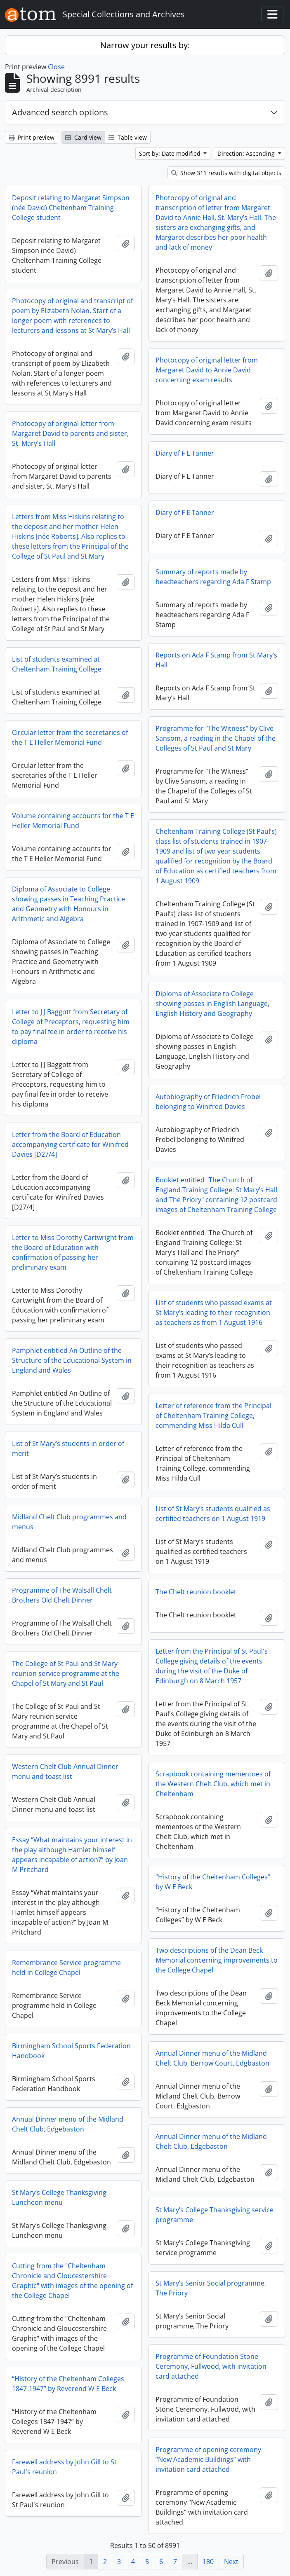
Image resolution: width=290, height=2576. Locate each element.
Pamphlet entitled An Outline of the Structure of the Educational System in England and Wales (72, 1360)
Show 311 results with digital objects (226, 173)
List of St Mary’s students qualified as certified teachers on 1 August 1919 (213, 1513)
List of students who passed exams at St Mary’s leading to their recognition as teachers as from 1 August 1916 (214, 1312)
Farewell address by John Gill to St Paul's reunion (64, 2466)
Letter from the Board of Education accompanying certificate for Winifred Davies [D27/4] (70, 1144)
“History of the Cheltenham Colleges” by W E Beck (213, 1881)
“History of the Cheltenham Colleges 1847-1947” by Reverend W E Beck (68, 2383)
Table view (127, 137)
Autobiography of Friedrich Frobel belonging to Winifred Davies (208, 1101)
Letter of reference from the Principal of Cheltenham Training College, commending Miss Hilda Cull (213, 1415)
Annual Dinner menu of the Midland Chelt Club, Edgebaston (67, 2124)
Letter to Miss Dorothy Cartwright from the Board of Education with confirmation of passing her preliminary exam (73, 1252)
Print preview (31, 137)
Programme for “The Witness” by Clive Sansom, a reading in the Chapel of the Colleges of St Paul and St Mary (216, 738)
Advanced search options (60, 112)
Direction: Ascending (246, 153)
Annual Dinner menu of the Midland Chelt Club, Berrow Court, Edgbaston (212, 2058)
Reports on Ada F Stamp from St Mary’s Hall (216, 659)
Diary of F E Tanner (185, 453)
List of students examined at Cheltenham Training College (56, 664)
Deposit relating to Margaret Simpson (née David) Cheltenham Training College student (71, 207)
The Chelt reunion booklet (196, 1591)
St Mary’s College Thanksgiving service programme (214, 2214)
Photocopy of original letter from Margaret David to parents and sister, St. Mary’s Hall (70, 433)
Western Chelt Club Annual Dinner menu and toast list (65, 1771)
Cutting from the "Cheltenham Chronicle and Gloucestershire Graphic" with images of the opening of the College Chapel (72, 2280)
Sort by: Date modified (170, 153)
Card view (83, 137)
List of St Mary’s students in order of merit (68, 1448)
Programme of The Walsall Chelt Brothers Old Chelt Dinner (62, 1595)
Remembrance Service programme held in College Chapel (66, 1967)
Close (56, 66)
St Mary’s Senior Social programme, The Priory (211, 2288)
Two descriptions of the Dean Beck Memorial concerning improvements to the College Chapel (217, 1960)
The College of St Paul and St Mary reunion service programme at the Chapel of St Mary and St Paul (65, 1673)
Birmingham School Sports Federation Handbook (71, 2050)
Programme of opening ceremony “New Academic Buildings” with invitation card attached (208, 2459)
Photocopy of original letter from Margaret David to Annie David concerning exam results (207, 370)
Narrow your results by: (145, 45)
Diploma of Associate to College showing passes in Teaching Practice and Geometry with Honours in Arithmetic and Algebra (68, 903)
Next (231, 2561)
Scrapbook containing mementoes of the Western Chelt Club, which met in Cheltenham (213, 1783)
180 (208, 2561)
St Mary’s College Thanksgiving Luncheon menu (59, 2197)
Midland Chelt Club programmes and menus (69, 1521)
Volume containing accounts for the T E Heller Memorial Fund (73, 820)
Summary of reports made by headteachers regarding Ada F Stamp (213, 576)
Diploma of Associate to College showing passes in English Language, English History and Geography (212, 1003)
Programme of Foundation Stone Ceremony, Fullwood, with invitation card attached (211, 2366)
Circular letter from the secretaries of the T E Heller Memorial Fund (70, 737)
